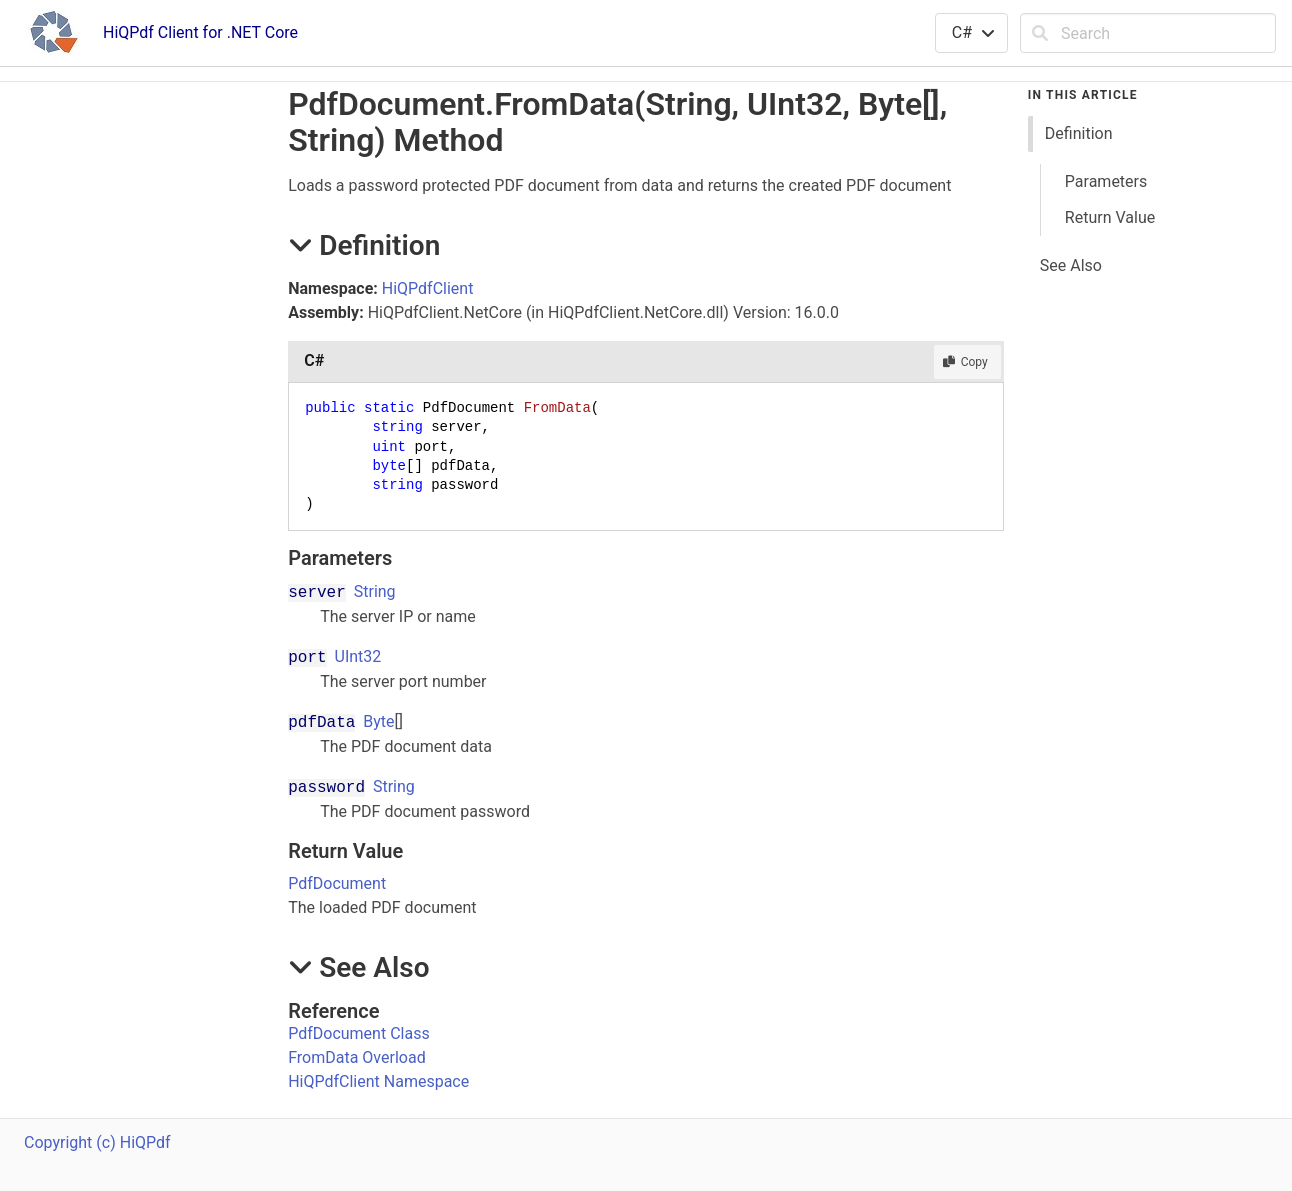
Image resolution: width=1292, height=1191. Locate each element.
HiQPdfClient (428, 288)
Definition (1079, 133)
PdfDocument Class (358, 1033)
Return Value (1110, 217)
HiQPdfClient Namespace (378, 1081)
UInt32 (358, 656)
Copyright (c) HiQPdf (97, 1142)
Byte (378, 721)
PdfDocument (337, 883)
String (375, 591)
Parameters (1106, 181)
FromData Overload (356, 1057)
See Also (1071, 265)
